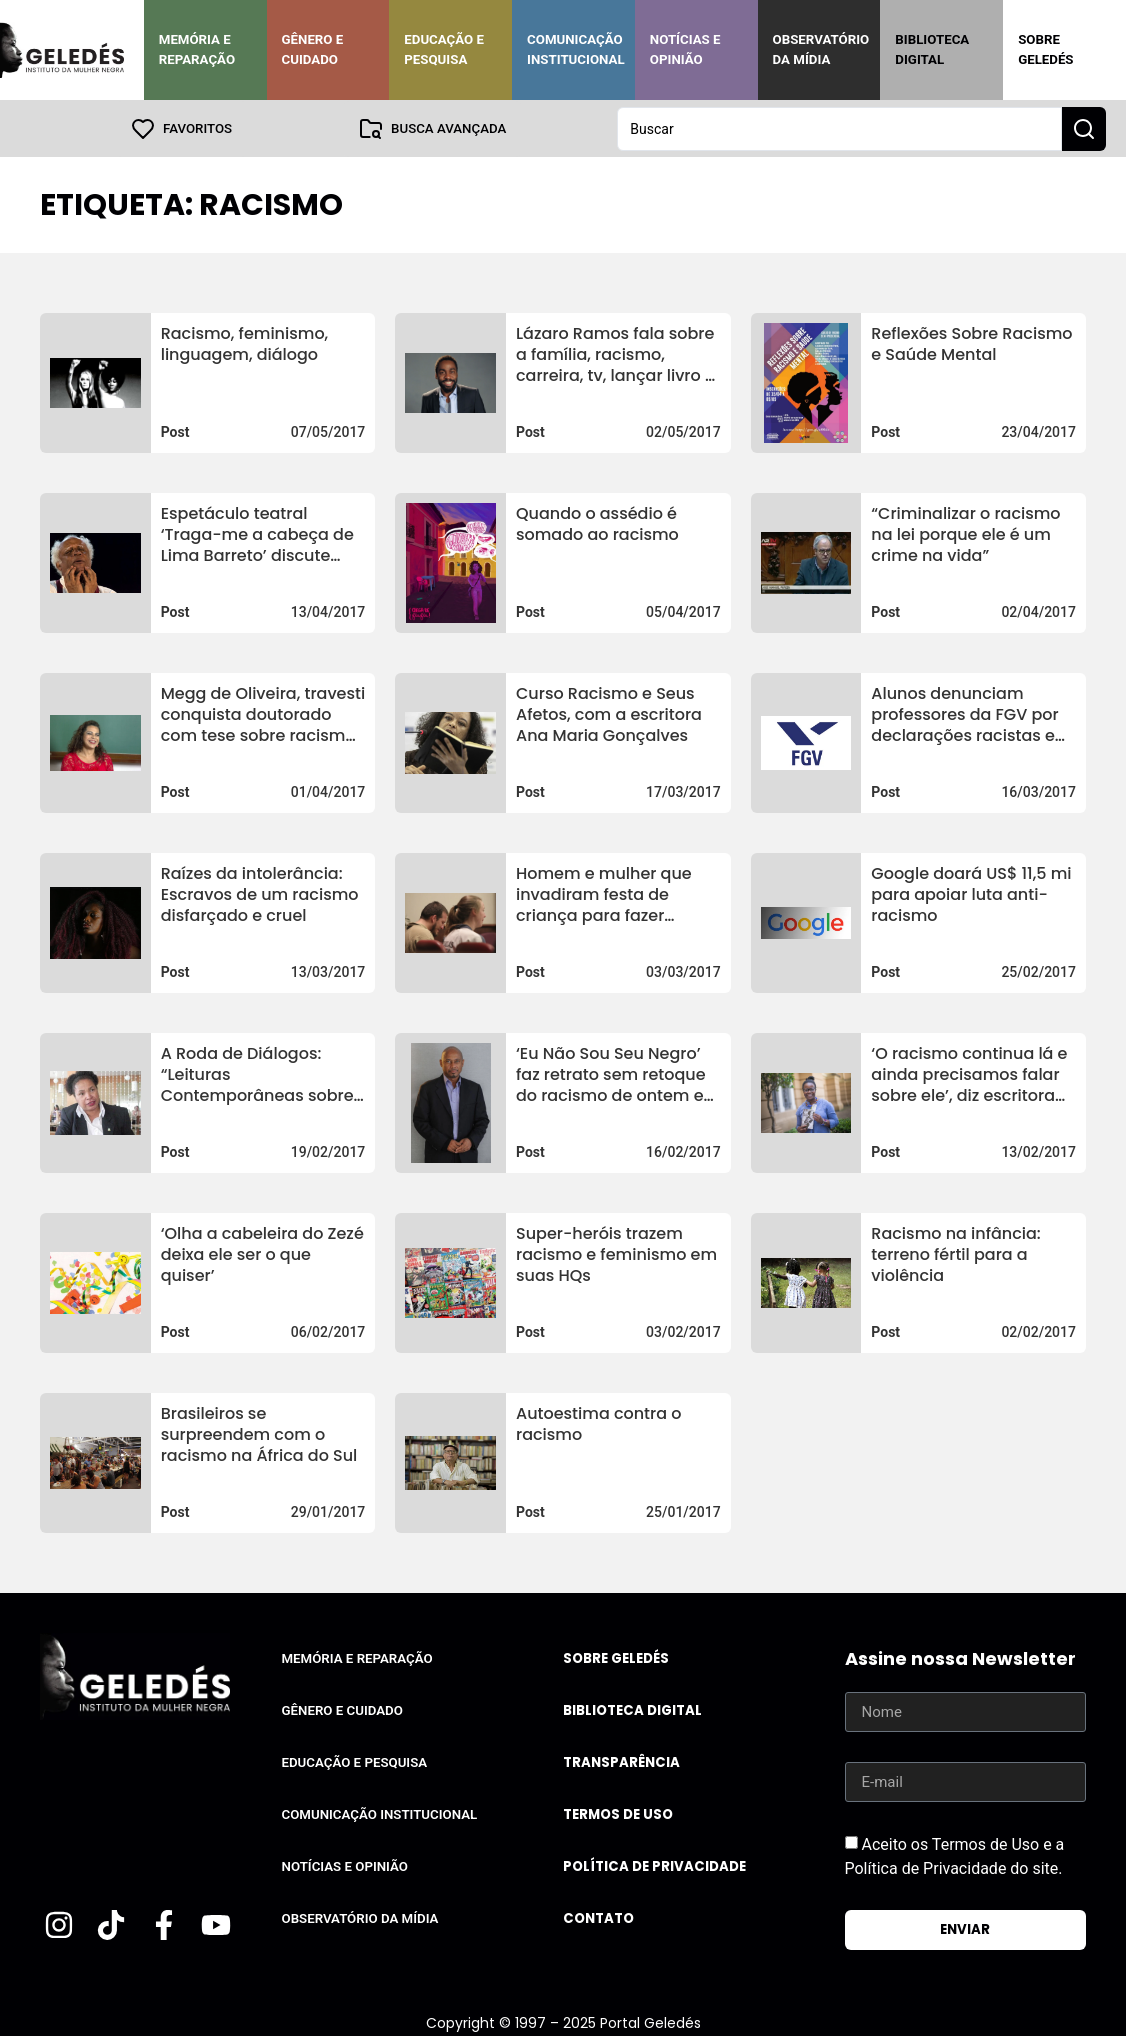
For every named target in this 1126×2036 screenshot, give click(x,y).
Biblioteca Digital (932, 49)
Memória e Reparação (197, 49)
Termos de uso (618, 1813)
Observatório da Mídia (821, 49)
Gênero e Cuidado (313, 49)
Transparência (621, 1761)
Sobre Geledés (1045, 49)
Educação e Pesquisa (444, 49)
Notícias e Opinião (685, 49)
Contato (598, 1917)
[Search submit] (1084, 128)
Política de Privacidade (654, 1865)
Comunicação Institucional (576, 49)
